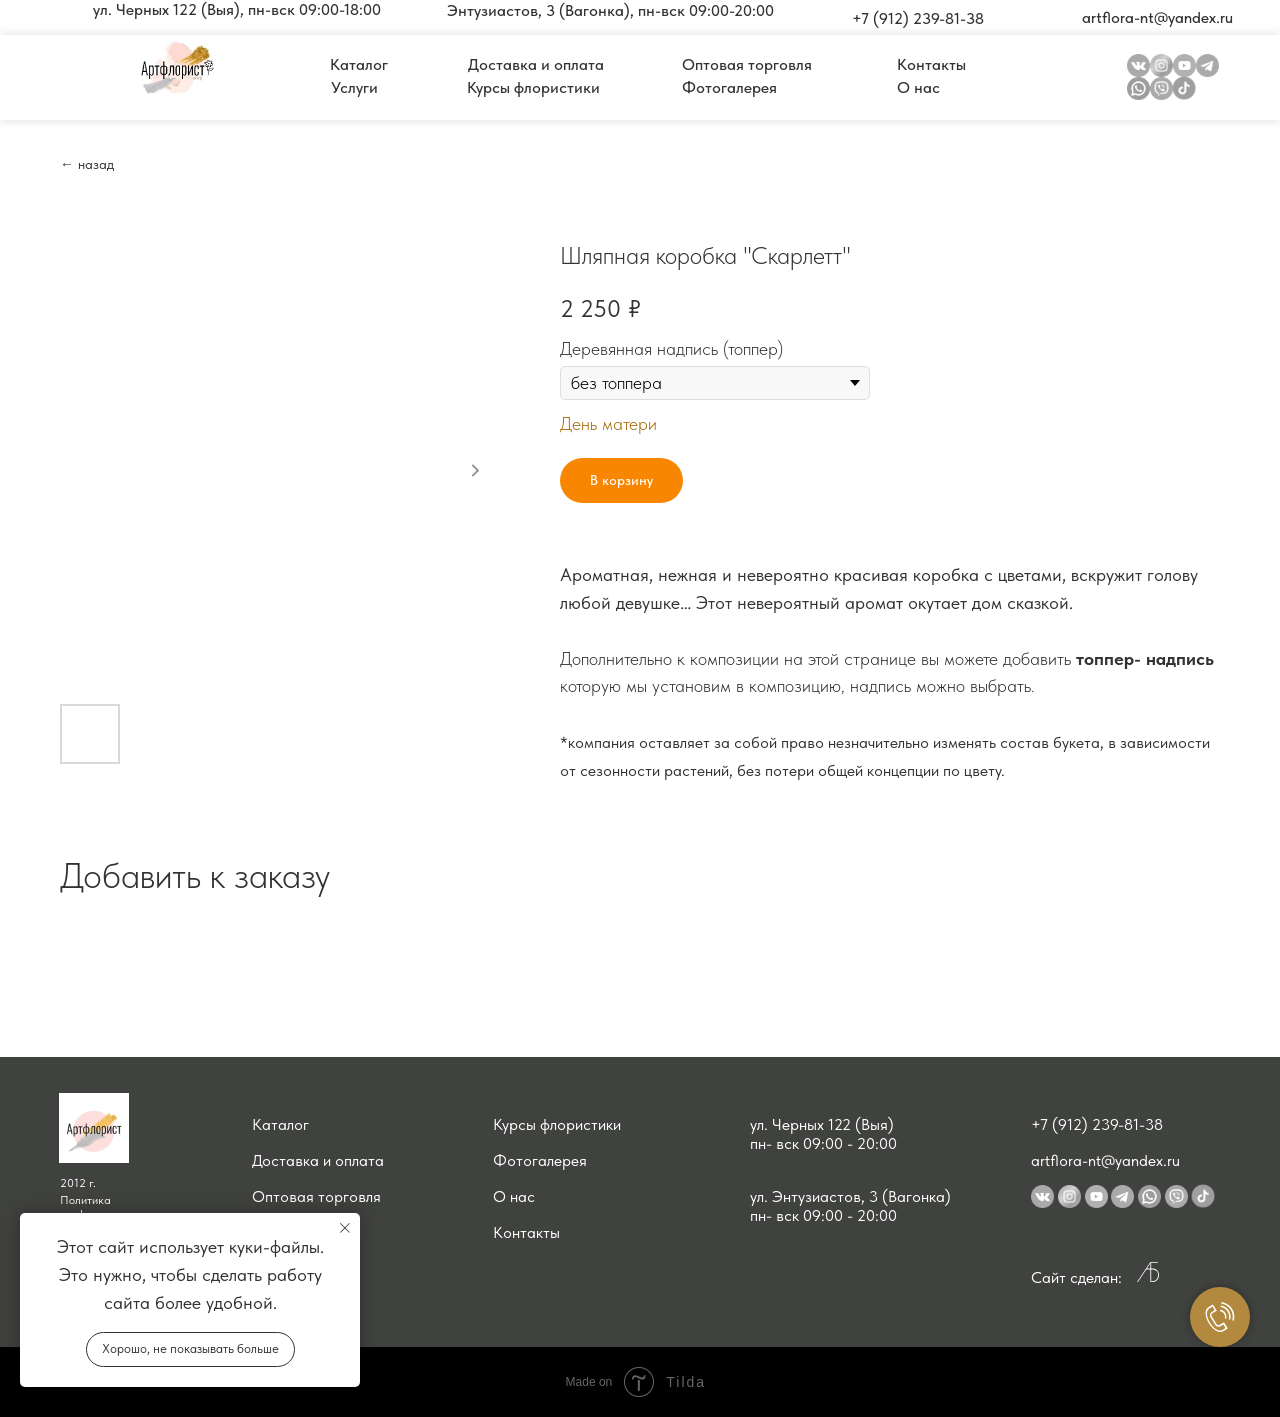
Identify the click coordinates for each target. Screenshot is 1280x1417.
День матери (608, 423)
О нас (514, 1196)
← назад (87, 164)
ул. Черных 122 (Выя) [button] (822, 1124)
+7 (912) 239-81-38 (1097, 1124)
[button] (237, 10)
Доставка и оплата (318, 1160)
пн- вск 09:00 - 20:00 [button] (823, 1143)
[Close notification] (345, 1228)
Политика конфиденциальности (114, 1207)
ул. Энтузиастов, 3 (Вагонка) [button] (850, 1196)
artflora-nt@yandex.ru (1105, 1160)
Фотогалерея (540, 1160)
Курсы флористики (557, 1124)
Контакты (526, 1232)
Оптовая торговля (316, 1196)
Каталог (280, 1124)
